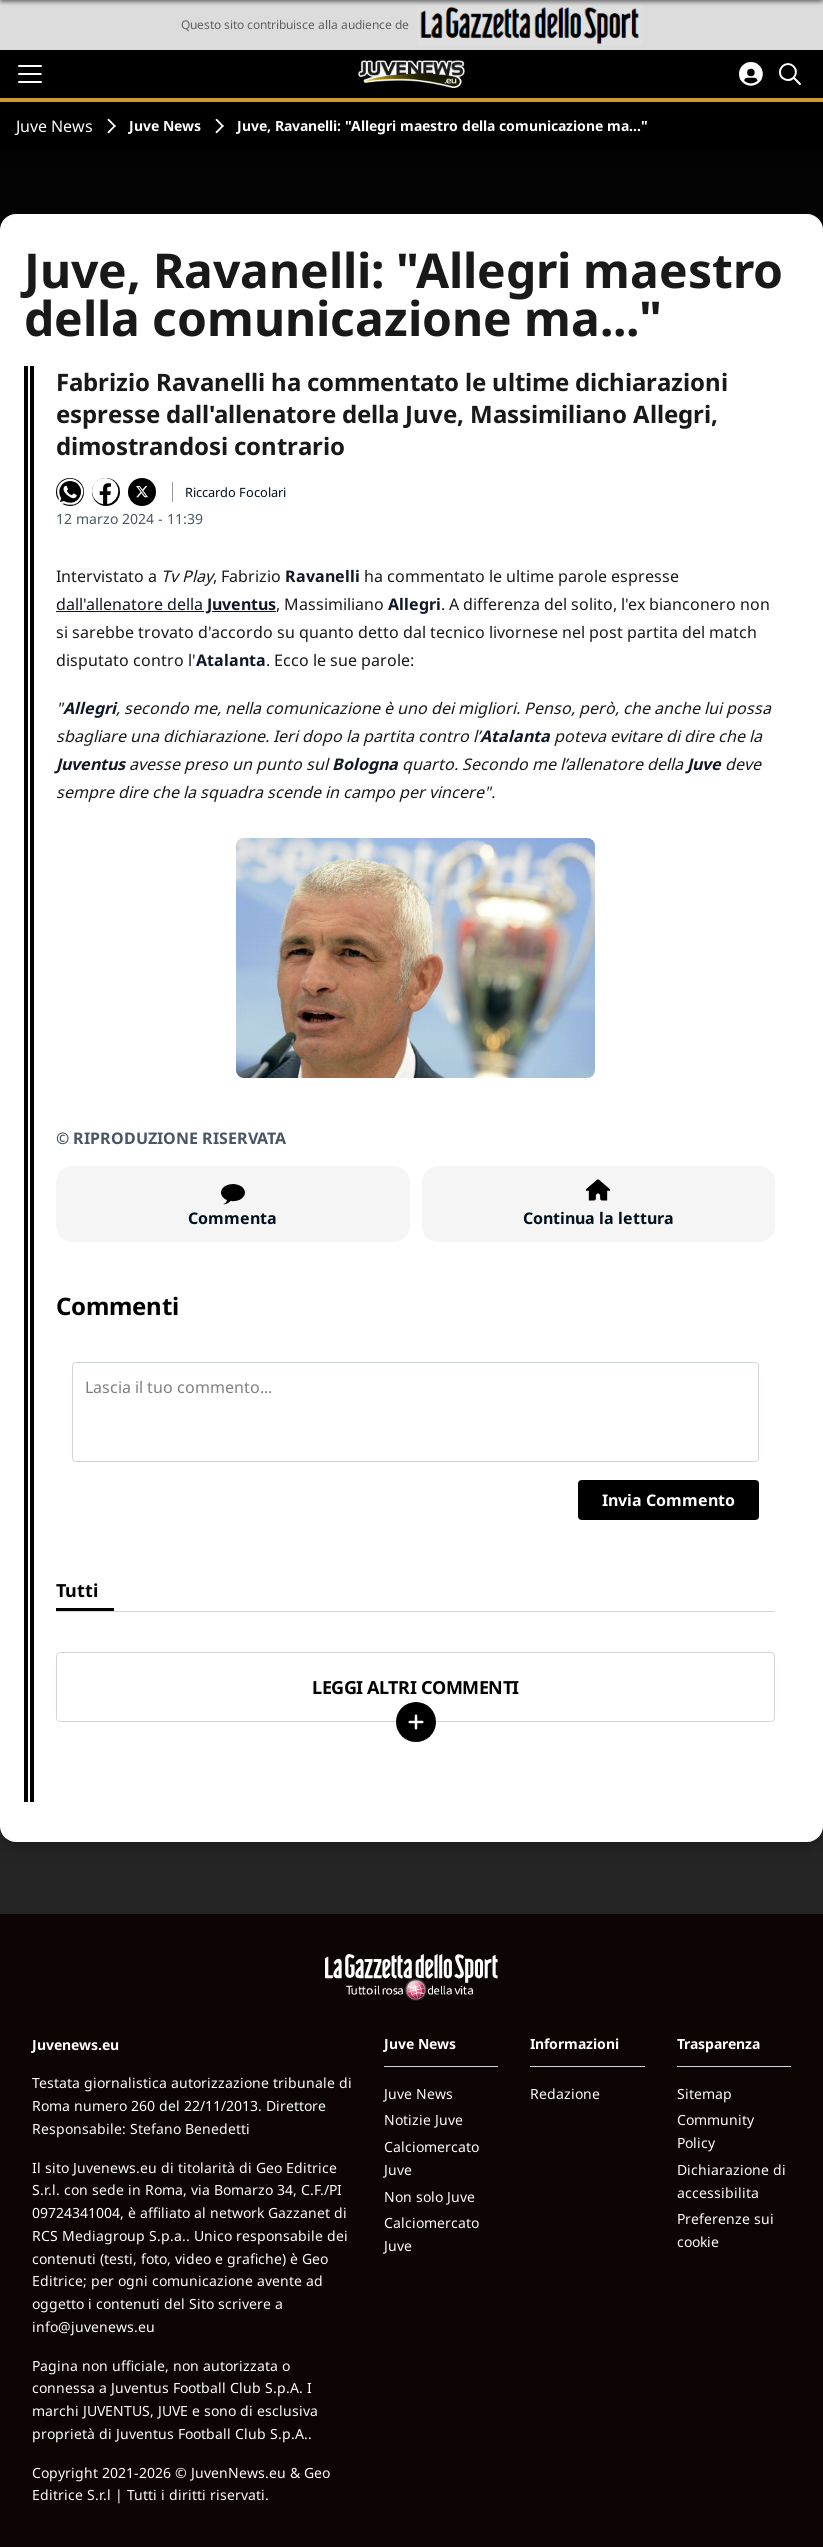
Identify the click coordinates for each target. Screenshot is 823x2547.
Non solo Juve (429, 2196)
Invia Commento (668, 1500)
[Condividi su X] (142, 492)
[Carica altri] (416, 1722)
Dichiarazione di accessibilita (731, 2181)
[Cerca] (793, 74)
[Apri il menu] (30, 74)
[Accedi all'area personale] (751, 74)
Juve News (54, 126)
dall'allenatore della (166, 604)
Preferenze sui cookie (725, 2230)
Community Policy (715, 2131)
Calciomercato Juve (431, 2158)
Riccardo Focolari (235, 492)
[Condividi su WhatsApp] (70, 492)
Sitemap (704, 2093)
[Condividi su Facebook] (106, 492)
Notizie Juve (423, 2119)
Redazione (565, 2093)
